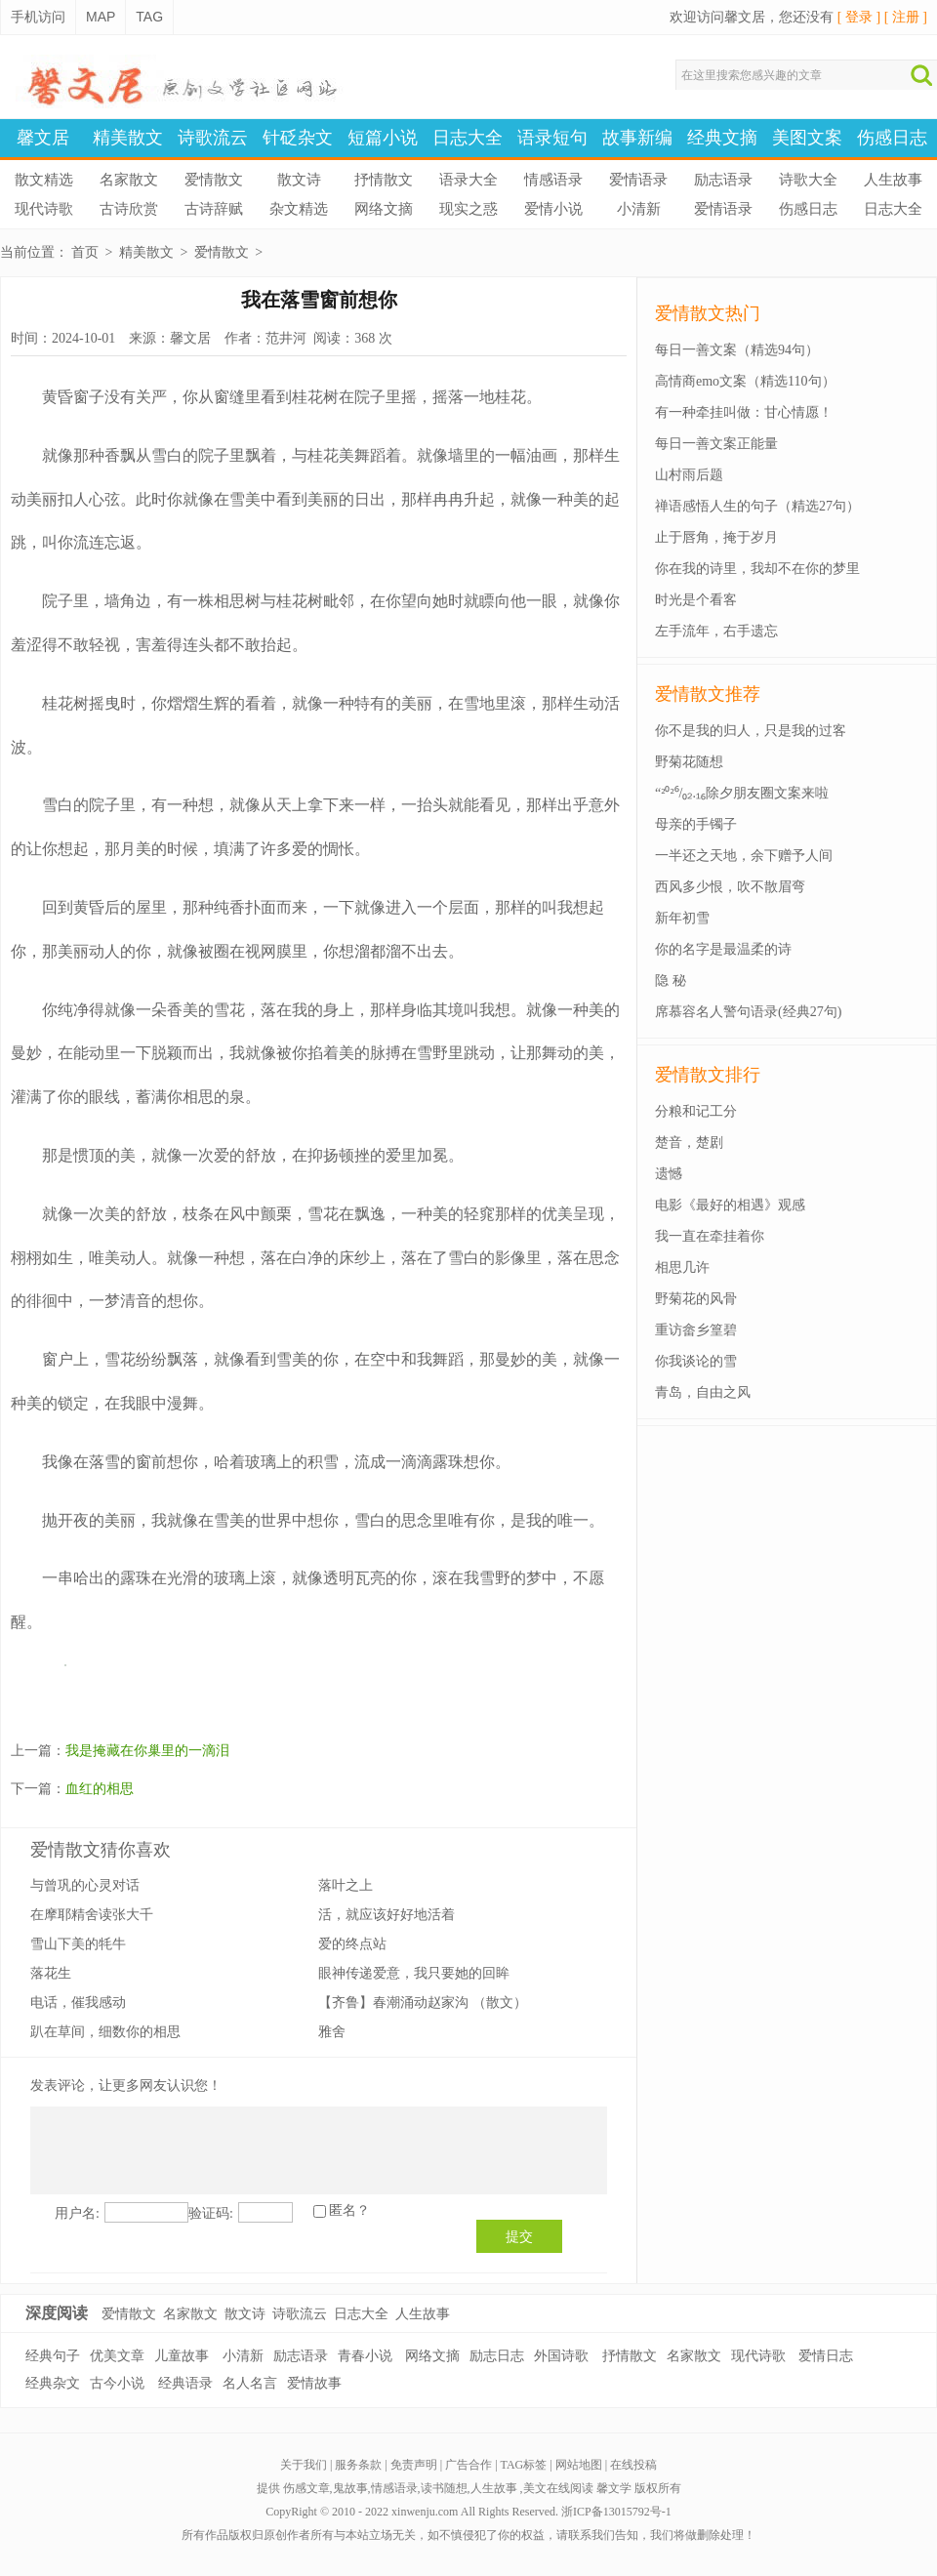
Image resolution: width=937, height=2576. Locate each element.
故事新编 (637, 137)
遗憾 (668, 1173)
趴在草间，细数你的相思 (105, 2031)
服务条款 (358, 2465)
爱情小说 (553, 209)
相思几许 (682, 1267)
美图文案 (807, 137)
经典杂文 (52, 2383)
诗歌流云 (213, 137)
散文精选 (44, 179)
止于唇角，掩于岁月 (716, 537)
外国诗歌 (561, 2356)
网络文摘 (383, 209)
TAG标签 (524, 2465)
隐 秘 (670, 980)
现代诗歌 (44, 209)
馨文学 (613, 2488)
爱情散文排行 (707, 1074)
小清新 (639, 209)
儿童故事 (181, 2356)
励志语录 (723, 179)
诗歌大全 (808, 179)
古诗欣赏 (129, 209)
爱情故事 (314, 2383)
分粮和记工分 (696, 1111)
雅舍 (332, 2031)
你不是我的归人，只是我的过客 (750, 730)
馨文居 (43, 137)
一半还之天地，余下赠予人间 (744, 855)
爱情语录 (638, 179)
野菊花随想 (689, 762)
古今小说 (117, 2383)
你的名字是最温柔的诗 (723, 949)
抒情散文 (383, 179)
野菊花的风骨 (696, 1298)
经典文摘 (722, 137)
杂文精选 (298, 209)
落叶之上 (345, 1885)
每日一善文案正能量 (716, 443)
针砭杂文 (298, 137)
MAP (100, 16)
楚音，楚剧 (689, 1142)
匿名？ (349, 2210)
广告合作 (468, 2465)
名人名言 (250, 2383)
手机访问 (38, 16)
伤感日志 (892, 137)
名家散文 (129, 179)
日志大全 (467, 137)
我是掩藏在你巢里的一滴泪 (147, 1750)
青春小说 (365, 2356)
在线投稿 (633, 2465)
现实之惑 (468, 209)
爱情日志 (825, 2356)
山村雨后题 (689, 475)
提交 (519, 2236)
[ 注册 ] (905, 17)
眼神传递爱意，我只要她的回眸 (413, 1973)
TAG (149, 16)
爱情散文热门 (707, 313)
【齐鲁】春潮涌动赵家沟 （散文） (422, 2002)
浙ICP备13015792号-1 (616, 2511)
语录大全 (468, 179)
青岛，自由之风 (703, 1392)
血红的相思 (99, 1788)
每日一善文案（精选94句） (737, 350)
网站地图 (578, 2465)
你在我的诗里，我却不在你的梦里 (757, 568)
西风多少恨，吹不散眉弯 (730, 886)
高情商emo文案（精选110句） (745, 381)
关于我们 (303, 2465)
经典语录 (185, 2383)
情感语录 (553, 179)
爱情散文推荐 (707, 694)
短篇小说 (382, 137)
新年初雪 (682, 918)
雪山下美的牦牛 (78, 1944)
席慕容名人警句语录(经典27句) (748, 1011)
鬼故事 (350, 2488)
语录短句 (552, 137)
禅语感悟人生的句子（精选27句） (757, 506)
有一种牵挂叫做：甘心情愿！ (744, 412)
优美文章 (117, 2356)
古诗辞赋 (213, 209)
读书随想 (444, 2488)
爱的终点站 (352, 1944)
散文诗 (299, 179)
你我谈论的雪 (696, 1361)
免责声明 (413, 2465)
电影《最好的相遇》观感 (730, 1205)
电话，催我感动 (78, 2002)
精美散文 (128, 137)
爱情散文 (213, 179)
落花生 (50, 1973)
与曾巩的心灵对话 (85, 1885)
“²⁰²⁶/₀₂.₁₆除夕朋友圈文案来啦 (742, 793)
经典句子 (52, 2356)
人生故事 (893, 179)
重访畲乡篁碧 (696, 1330)
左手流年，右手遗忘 (716, 631)
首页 (85, 252)
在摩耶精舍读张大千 (91, 1914)
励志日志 (496, 2356)
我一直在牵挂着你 (709, 1236)
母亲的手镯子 (696, 824)
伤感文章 (306, 2488)
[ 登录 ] (858, 17)
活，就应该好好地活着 (386, 1914)
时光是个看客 (696, 600)
